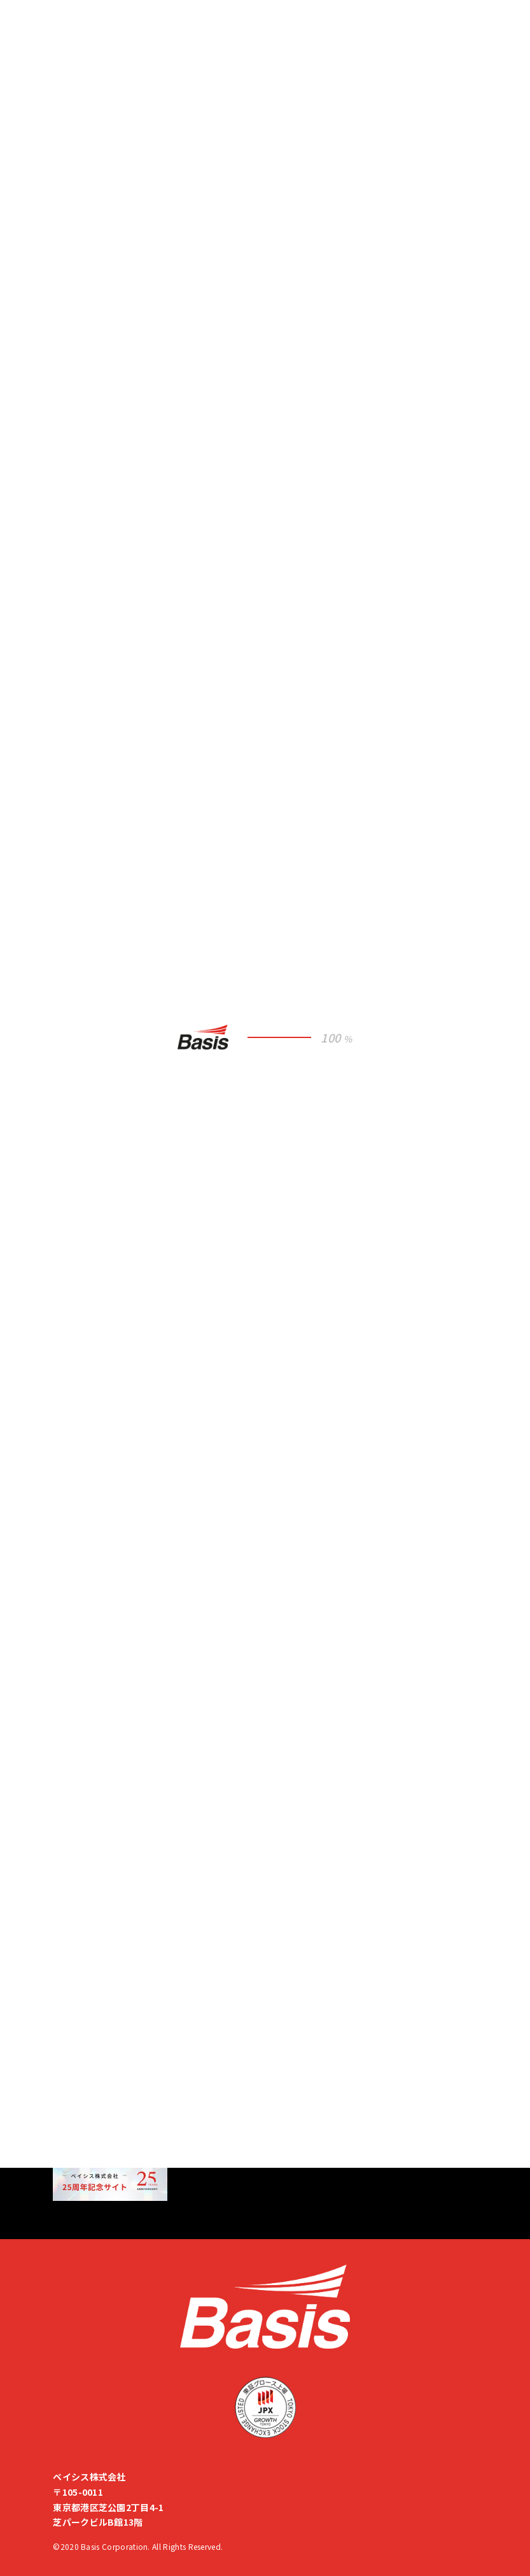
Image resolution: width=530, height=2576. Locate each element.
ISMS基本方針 (82, 1973)
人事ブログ (76, 1951)
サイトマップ (80, 2043)
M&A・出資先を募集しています (124, 2138)
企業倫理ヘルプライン (98, 2016)
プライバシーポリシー (98, 1995)
